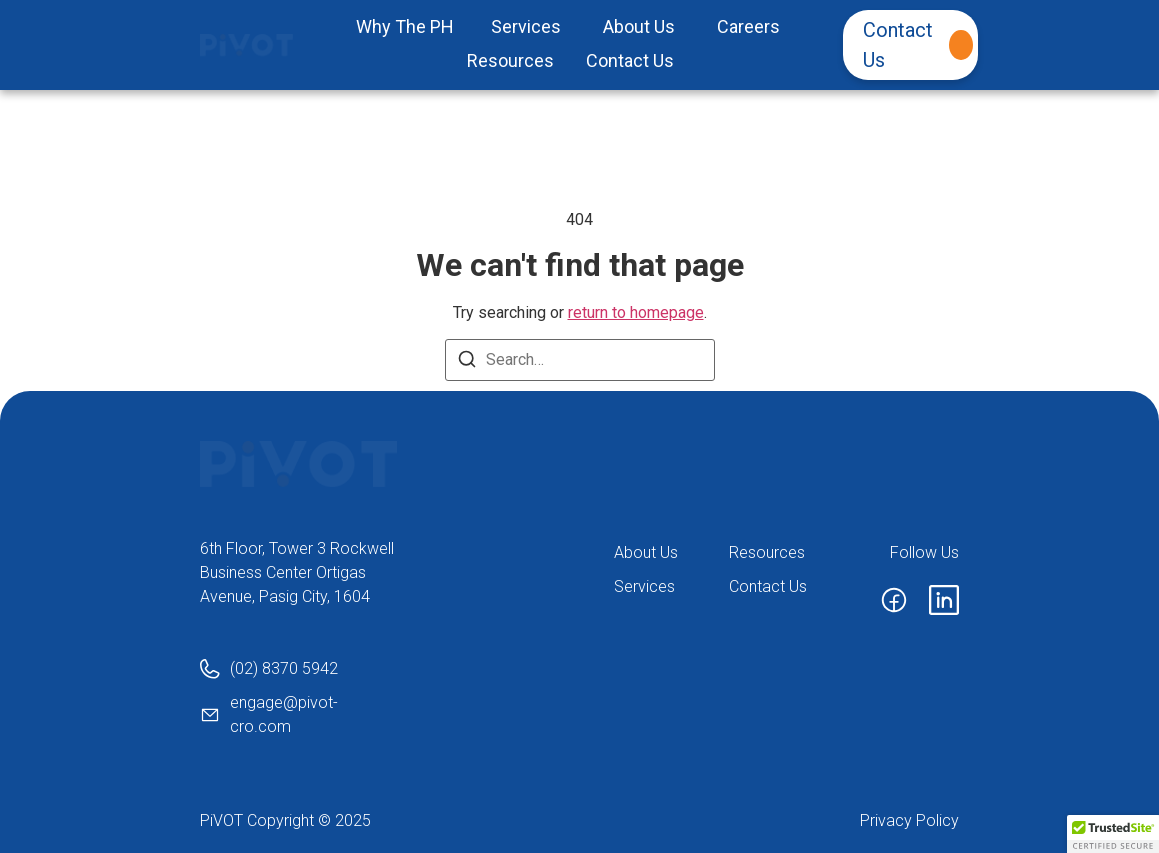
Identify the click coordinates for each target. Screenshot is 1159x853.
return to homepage (636, 312)
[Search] (467, 362)
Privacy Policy (909, 820)
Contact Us (918, 45)
